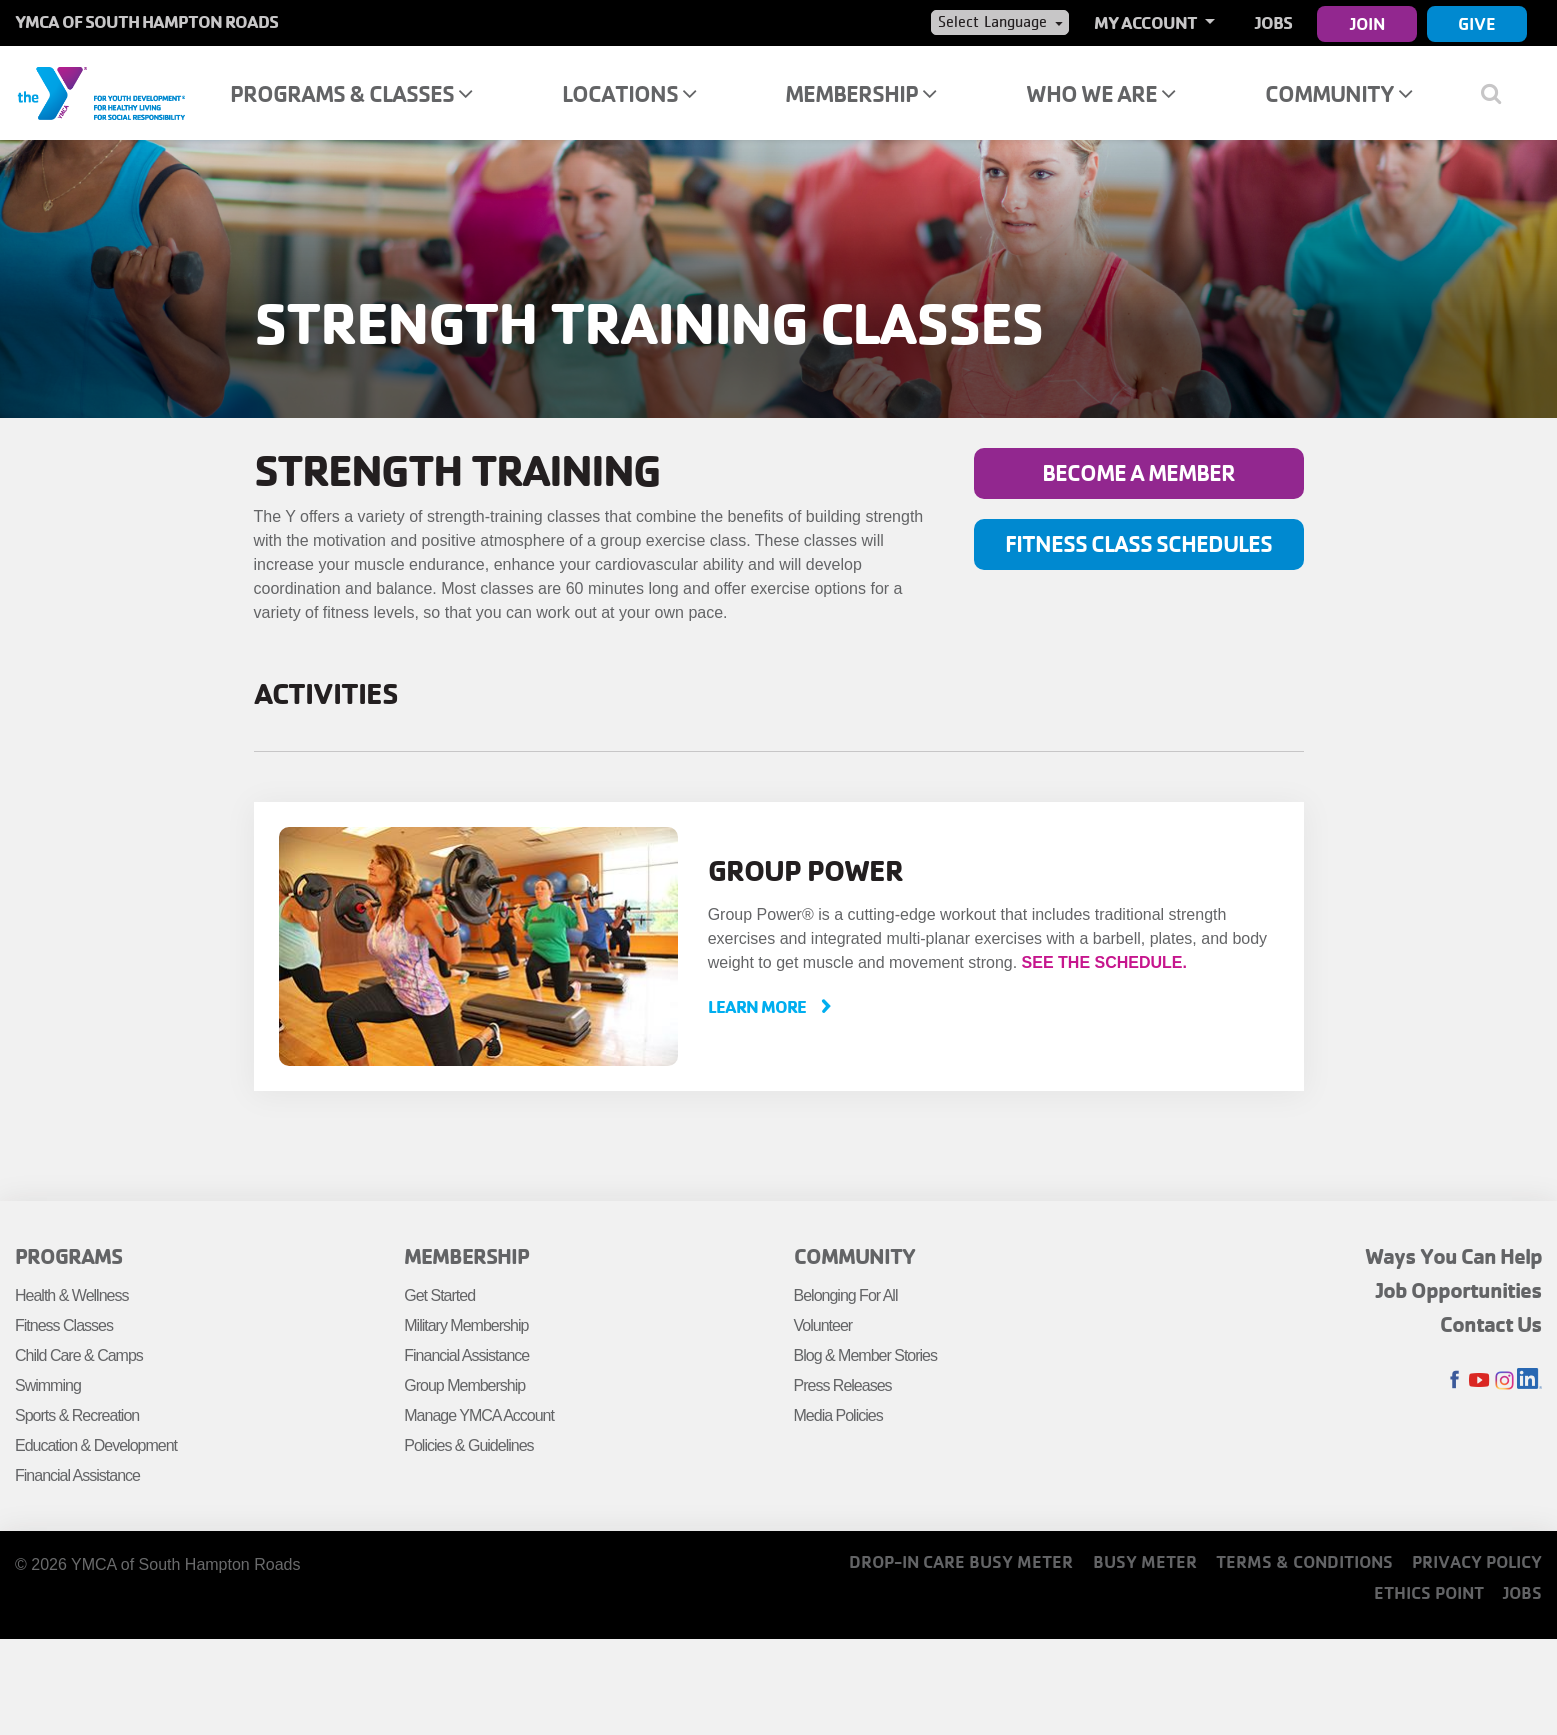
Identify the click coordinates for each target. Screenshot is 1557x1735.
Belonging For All (846, 1295)
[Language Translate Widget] (1000, 22)
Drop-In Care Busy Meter (961, 1561)
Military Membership (466, 1325)
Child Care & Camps (79, 1355)
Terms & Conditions (1304, 1561)
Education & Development (96, 1445)
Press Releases (843, 1385)
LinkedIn (1529, 1380)
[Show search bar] (1499, 93)
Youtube (1479, 1380)
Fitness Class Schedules (1138, 543)
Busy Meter (1145, 1561)
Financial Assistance (77, 1475)
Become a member (1138, 472)
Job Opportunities (1459, 1290)
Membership (860, 93)
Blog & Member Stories (866, 1355)
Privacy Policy (1477, 1561)
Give (1477, 23)
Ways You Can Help (1453, 1256)
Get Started (439, 1295)
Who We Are (1100, 93)
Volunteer (823, 1325)
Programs (68, 1256)
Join (1367, 23)
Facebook (1454, 1380)
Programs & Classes (351, 93)
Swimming (48, 1385)
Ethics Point (1429, 1592)
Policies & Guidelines (468, 1445)
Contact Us (1491, 1324)
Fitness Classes (64, 1325)
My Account (1147, 22)
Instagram (1504, 1380)
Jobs (1273, 22)
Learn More (758, 1006)
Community (1338, 93)
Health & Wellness (71, 1295)
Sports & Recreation (77, 1415)
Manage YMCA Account (479, 1415)
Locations (629, 93)
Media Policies (838, 1415)
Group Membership (464, 1385)
